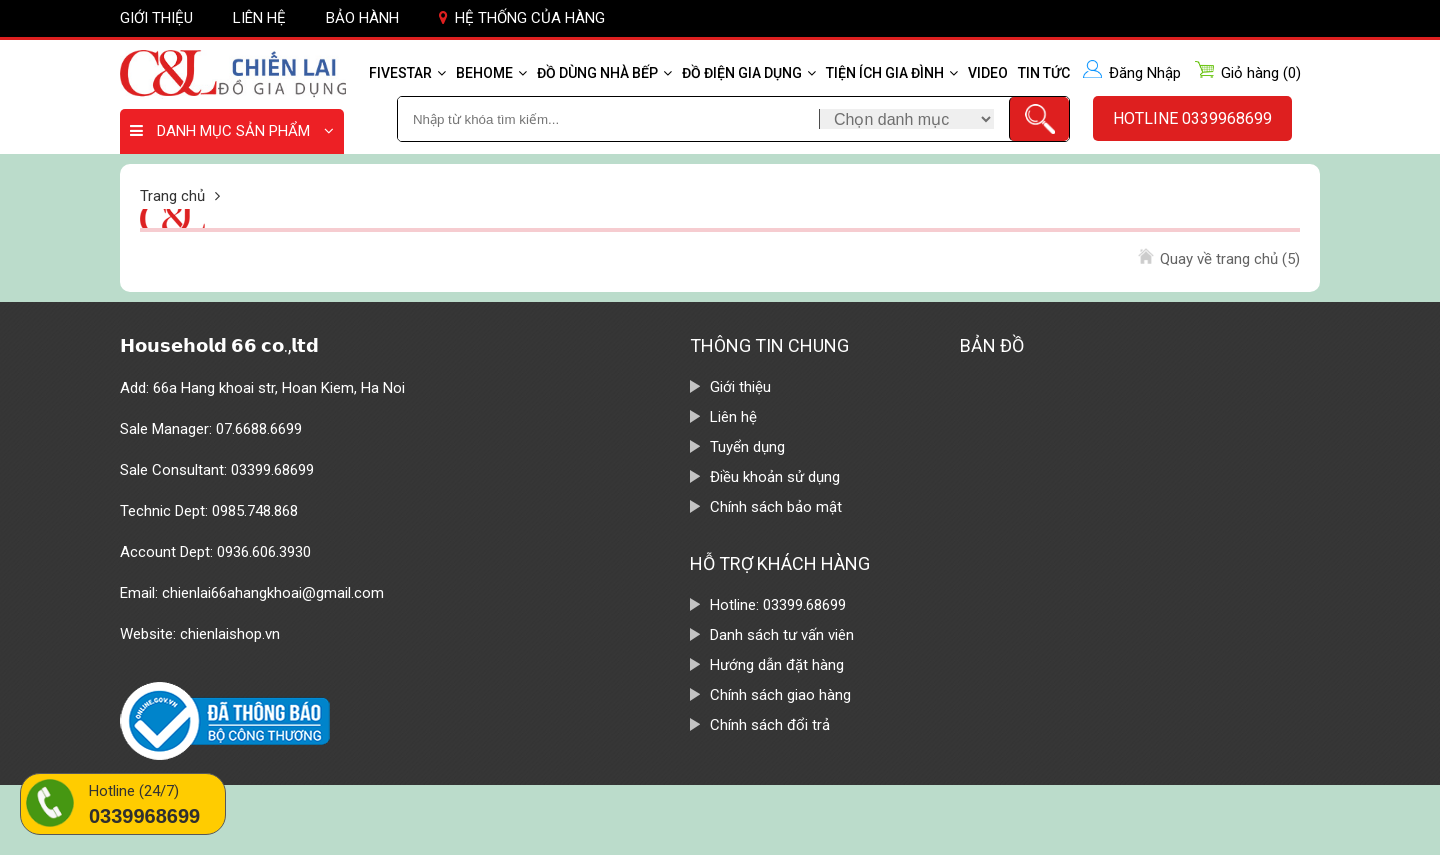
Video (988, 73)
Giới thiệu (156, 18)
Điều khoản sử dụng (775, 477)
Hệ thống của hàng (522, 18)
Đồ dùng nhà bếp (604, 73)
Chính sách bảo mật (776, 507)
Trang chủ (172, 196)
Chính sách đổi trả (770, 725)
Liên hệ (259, 18)
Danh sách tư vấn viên (782, 635)
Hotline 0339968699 (1192, 118)
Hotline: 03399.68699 (778, 605)
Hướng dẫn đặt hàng (777, 665)
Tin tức (1044, 73)
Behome (491, 73)
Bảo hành (362, 18)
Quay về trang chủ (1230, 259)
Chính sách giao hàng (780, 695)
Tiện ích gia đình (892, 73)
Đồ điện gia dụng (749, 73)
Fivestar (407, 73)
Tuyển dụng (747, 447)
